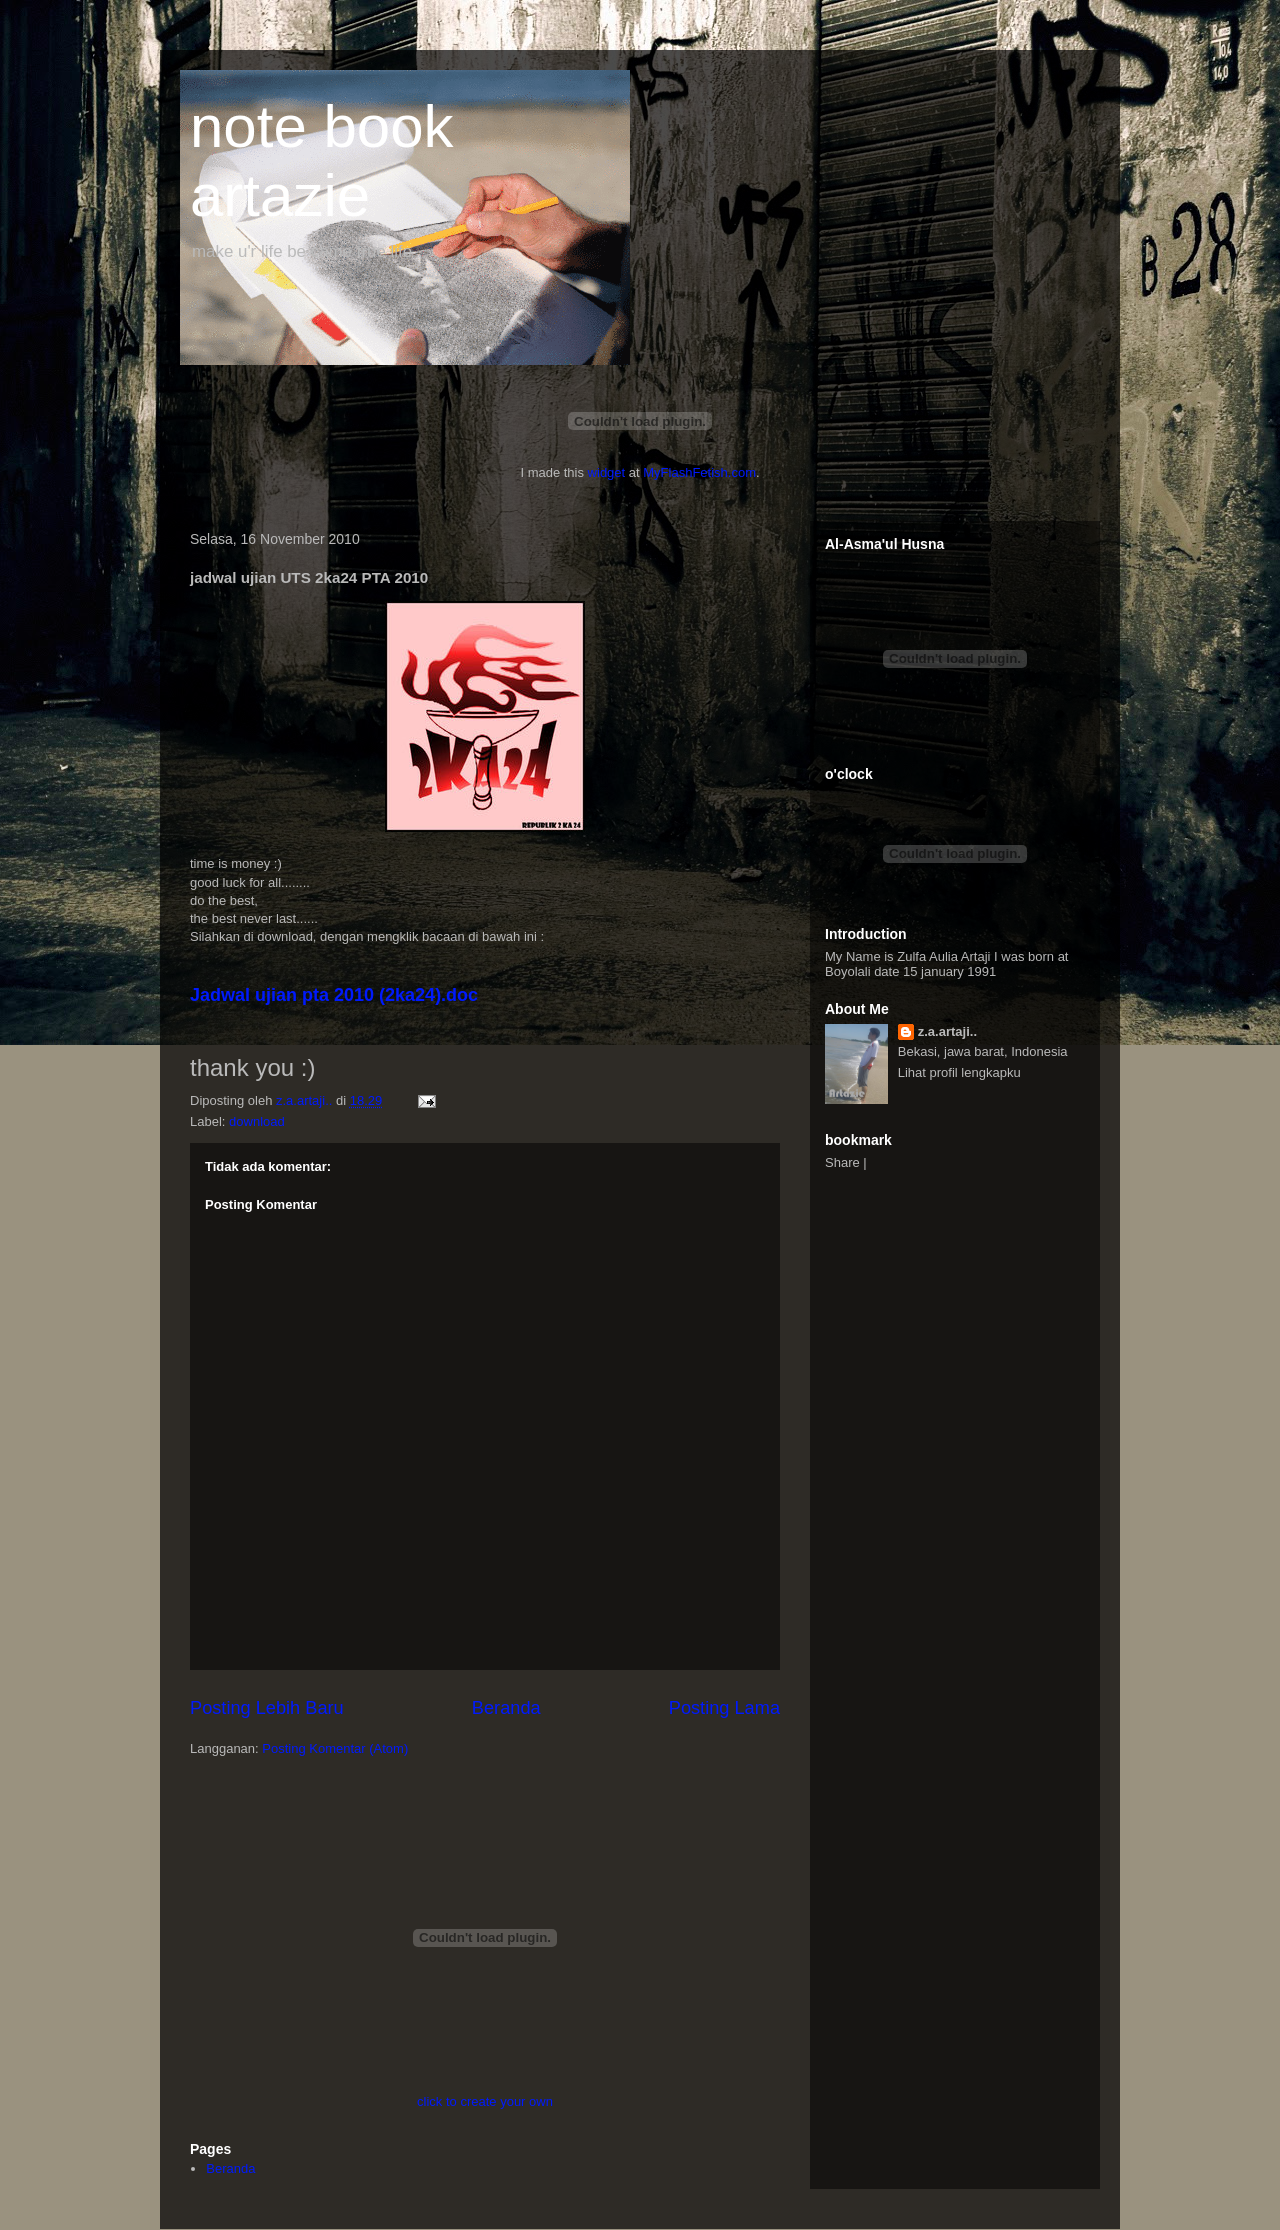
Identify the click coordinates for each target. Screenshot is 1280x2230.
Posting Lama (724, 1708)
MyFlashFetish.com (699, 472)
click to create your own (485, 2101)
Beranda (506, 1708)
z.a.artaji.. (947, 1031)
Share (842, 1162)
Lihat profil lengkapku (959, 1072)
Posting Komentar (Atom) (335, 1748)
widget (607, 472)
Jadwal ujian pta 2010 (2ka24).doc (334, 995)
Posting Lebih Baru (267, 1708)
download (257, 1121)
